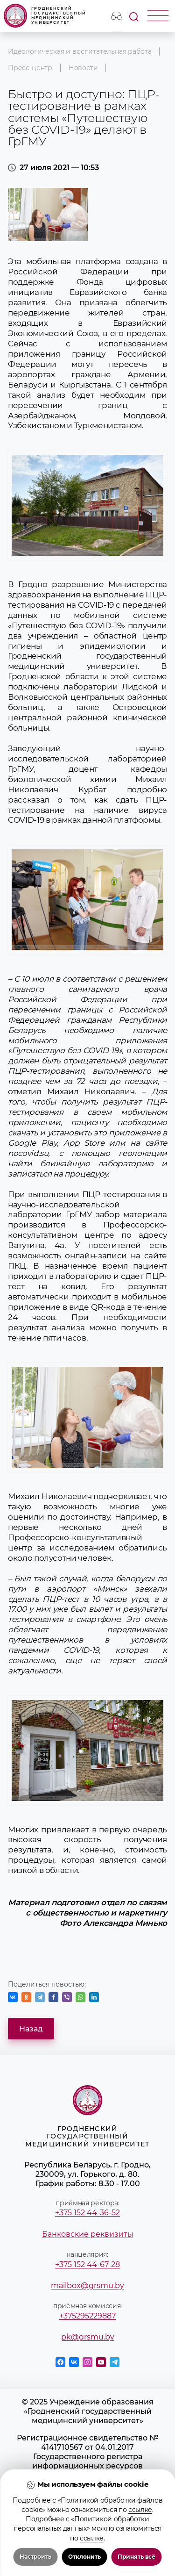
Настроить (35, 2556)
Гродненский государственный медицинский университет (45, 16)
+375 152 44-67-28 (87, 2264)
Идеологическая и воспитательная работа (80, 51)
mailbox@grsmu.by (87, 2285)
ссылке (140, 2509)
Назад (31, 2028)
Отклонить (84, 2556)
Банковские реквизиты (87, 2234)
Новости (83, 68)
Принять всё (136, 2556)
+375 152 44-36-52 (87, 2212)
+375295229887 (87, 2315)
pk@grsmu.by (87, 2336)
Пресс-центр (30, 68)
